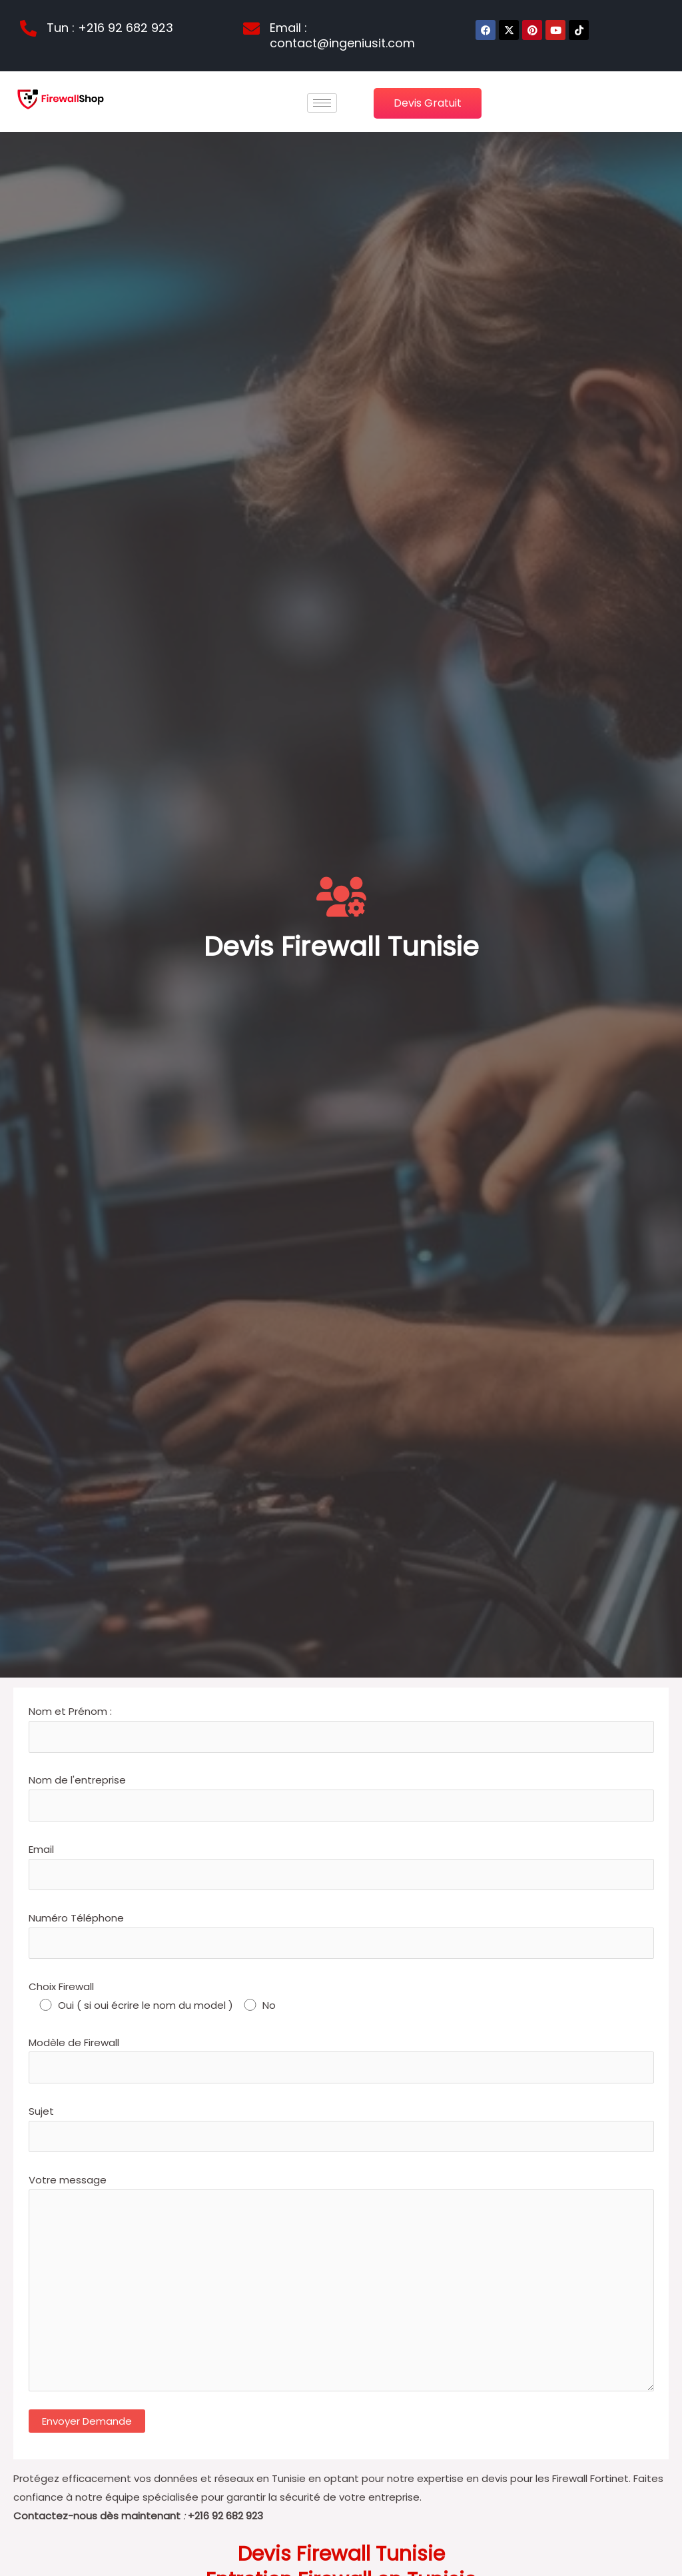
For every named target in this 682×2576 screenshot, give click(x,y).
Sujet (341, 2128)
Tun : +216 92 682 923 (110, 27)
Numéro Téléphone (341, 1935)
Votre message (341, 2285)
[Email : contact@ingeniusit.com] (251, 28)
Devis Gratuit (428, 103)
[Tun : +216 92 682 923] (28, 28)
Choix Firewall (341, 1997)
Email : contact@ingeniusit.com (342, 35)
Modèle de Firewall (341, 2059)
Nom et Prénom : (341, 1728)
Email (341, 1866)
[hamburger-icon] (322, 103)
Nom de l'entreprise (341, 1797)
